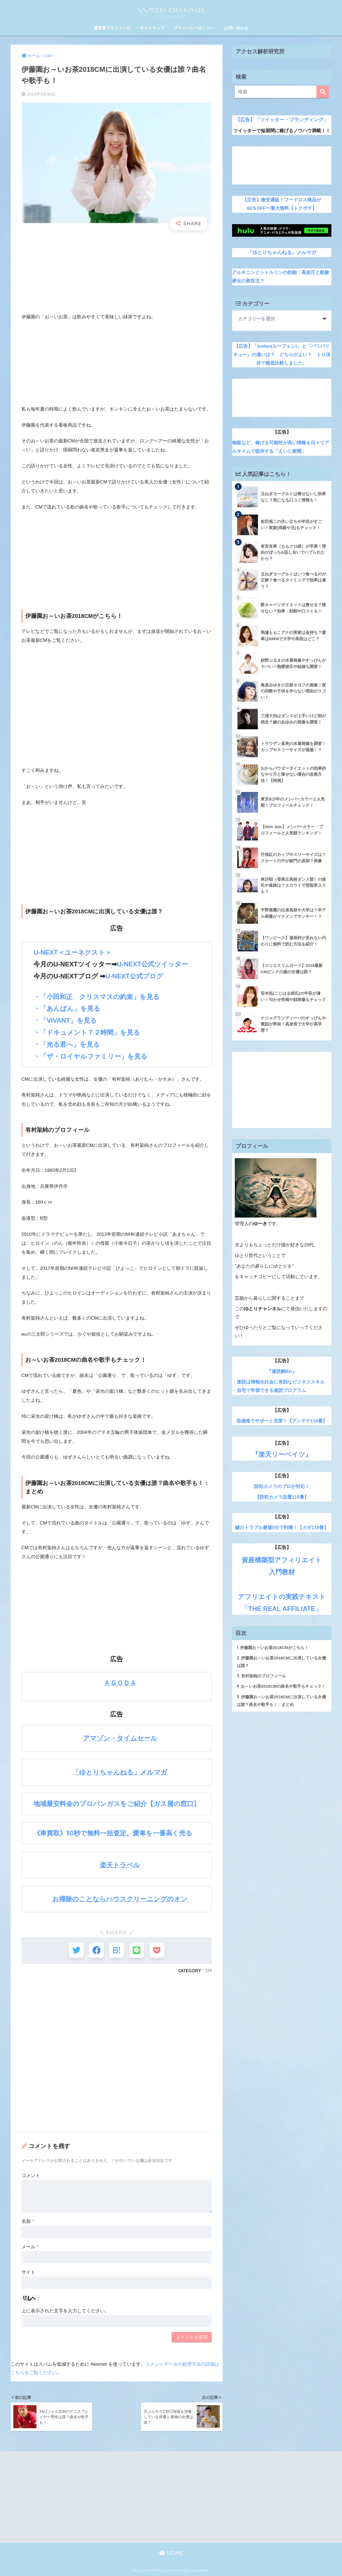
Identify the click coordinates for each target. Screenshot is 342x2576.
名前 (27, 2221)
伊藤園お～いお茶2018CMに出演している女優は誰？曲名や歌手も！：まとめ (281, 1700)
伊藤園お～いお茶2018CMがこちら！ (273, 1647)
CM (208, 1970)
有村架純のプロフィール (261, 1675)
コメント (30, 2175)
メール (29, 2247)
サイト (28, 2272)
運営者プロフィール (112, 28)
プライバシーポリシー (194, 28)
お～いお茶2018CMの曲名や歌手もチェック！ (281, 1686)
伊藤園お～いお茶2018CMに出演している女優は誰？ (281, 1661)
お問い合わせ (236, 28)
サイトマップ (152, 28)
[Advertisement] (116, 274)
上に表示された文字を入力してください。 (65, 2310)
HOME (171, 2553)
